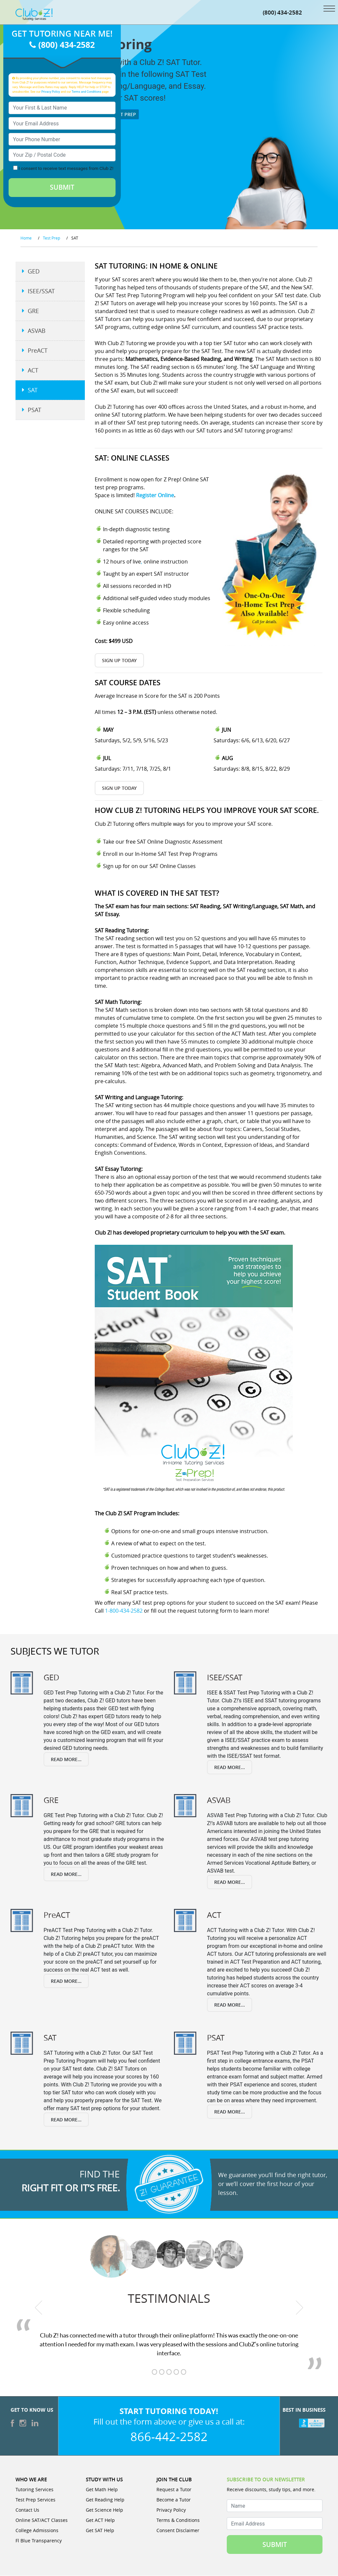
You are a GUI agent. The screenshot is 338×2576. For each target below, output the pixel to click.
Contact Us (27, 2510)
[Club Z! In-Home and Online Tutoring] (34, 14)
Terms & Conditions (178, 2520)
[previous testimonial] (39, 2307)
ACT (33, 370)
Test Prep (121, 114)
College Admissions (37, 2531)
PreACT (38, 351)
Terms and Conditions (86, 91)
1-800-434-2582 (124, 1610)
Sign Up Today (119, 660)
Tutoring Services (34, 2490)
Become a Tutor (173, 2500)
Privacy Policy (50, 91)
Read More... (66, 1759)
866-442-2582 (169, 2437)
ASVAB (37, 331)
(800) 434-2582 (282, 12)
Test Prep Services (35, 2500)
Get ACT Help (100, 2520)
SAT (33, 390)
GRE (33, 311)
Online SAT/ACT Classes (42, 2520)
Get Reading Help (105, 2500)
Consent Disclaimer (177, 2531)
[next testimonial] (300, 2307)
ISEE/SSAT (41, 291)
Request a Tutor (173, 2490)
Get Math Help (102, 2490)
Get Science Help (104, 2510)
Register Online (155, 495)
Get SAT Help (100, 2531)
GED (34, 271)
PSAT (34, 410)
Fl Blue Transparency (39, 2541)
